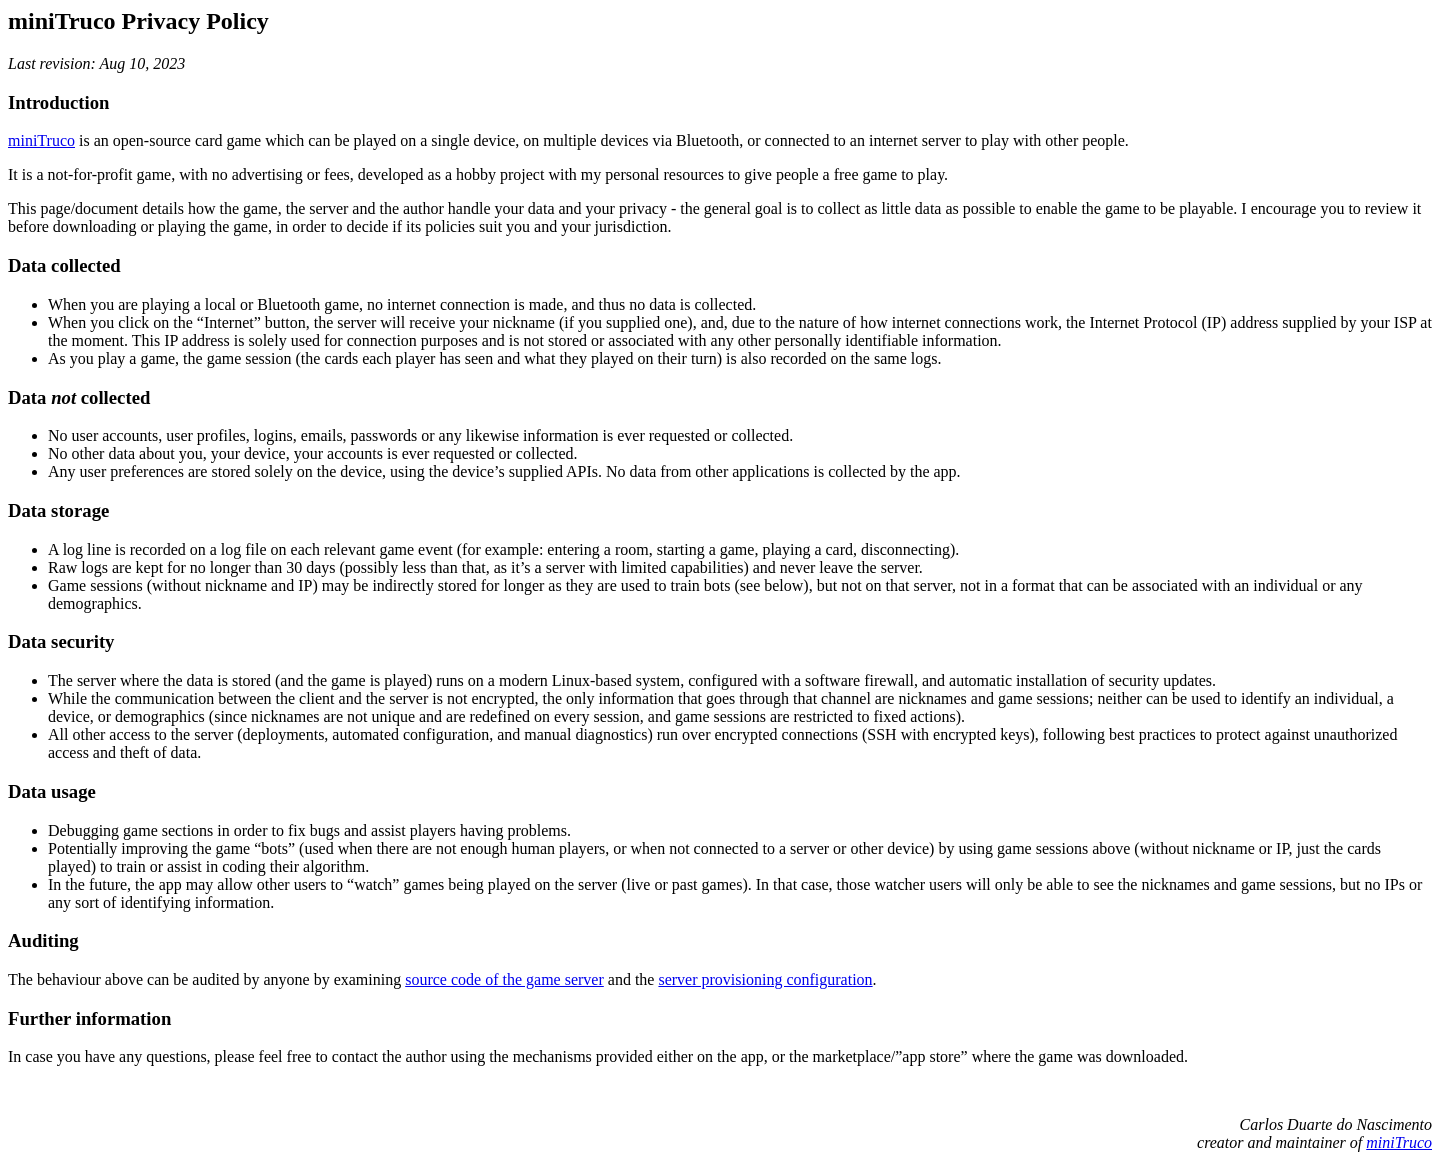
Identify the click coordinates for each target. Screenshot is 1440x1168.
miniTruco (41, 140)
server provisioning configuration (765, 979)
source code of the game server (504, 979)
